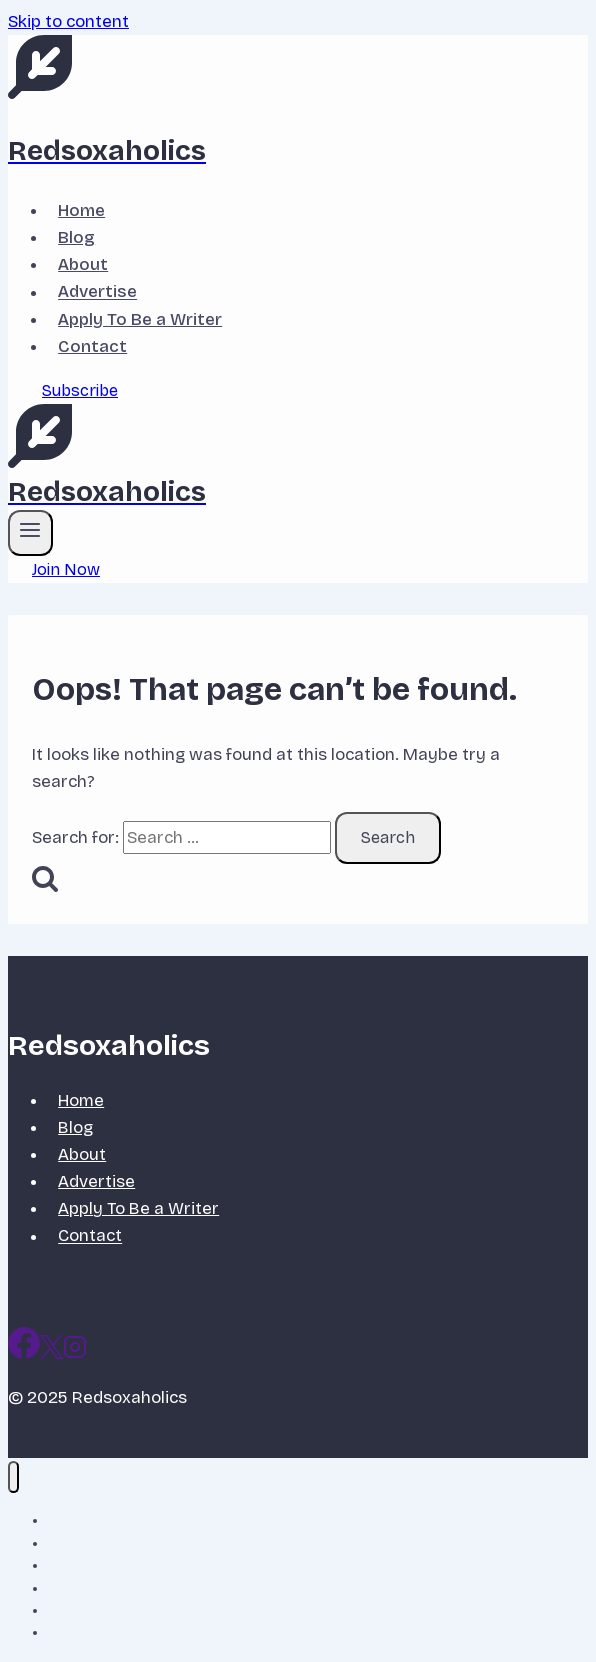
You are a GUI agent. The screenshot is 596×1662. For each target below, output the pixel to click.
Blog (76, 237)
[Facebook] (24, 1353)
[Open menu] (30, 533)
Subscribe (80, 390)
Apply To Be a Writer (140, 319)
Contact (92, 346)
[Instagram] (75, 1353)
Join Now (66, 569)
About (83, 264)
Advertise (97, 292)
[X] (51, 1353)
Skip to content (68, 21)
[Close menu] (13, 1477)
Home (81, 210)
